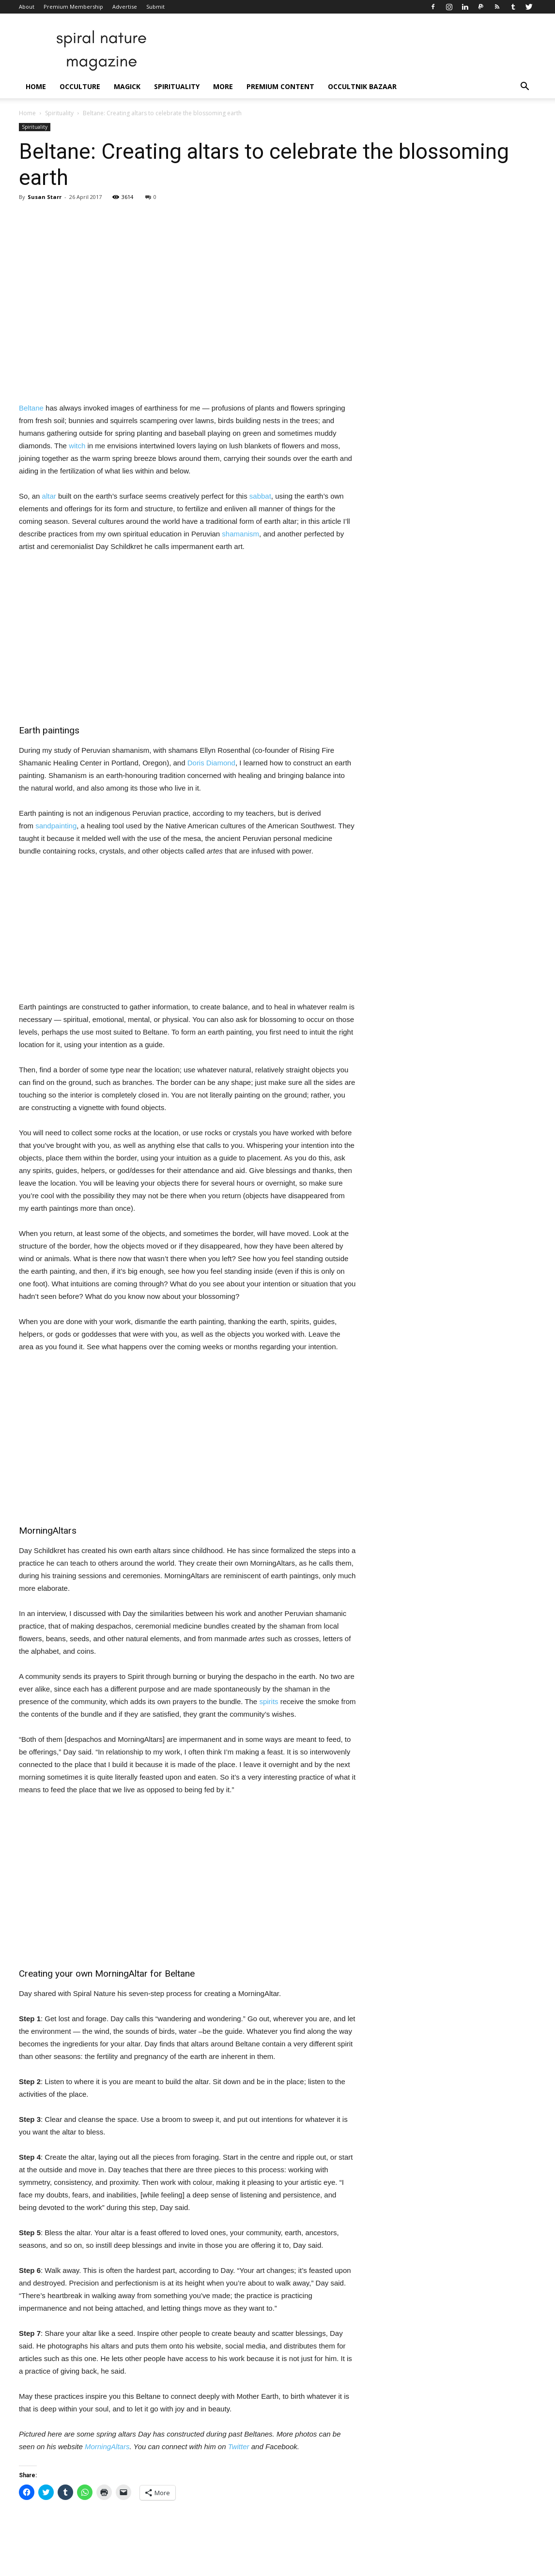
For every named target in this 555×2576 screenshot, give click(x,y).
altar (49, 496)
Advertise (124, 6)
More (223, 86)
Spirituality (177, 86)
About (26, 6)
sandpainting (56, 826)
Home (36, 86)
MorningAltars (107, 2446)
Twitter (238, 2446)
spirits (268, 1701)
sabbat (260, 496)
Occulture (80, 86)
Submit (155, 6)
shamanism (240, 534)
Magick (127, 86)
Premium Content (280, 86)
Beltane (31, 408)
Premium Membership (73, 6)
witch (77, 446)
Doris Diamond (211, 763)
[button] (524, 87)
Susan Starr (45, 196)
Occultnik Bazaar (362, 86)
